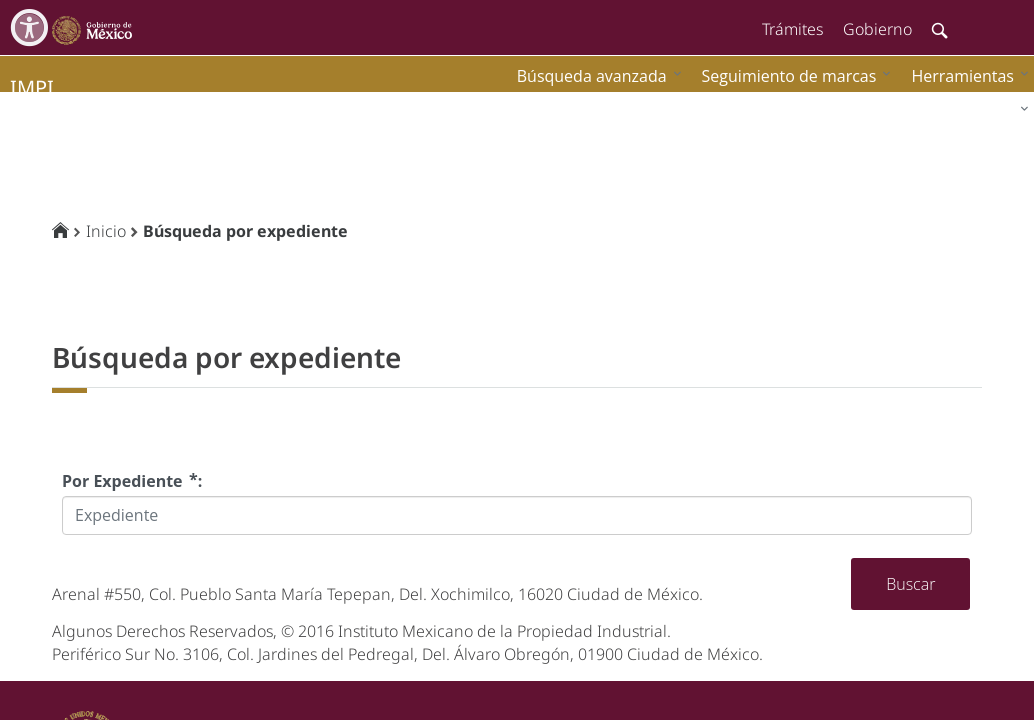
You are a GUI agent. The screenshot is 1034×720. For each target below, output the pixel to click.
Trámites (792, 29)
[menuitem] (965, 75)
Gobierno (877, 29)
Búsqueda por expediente (245, 231)
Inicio (106, 231)
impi (32, 87)
